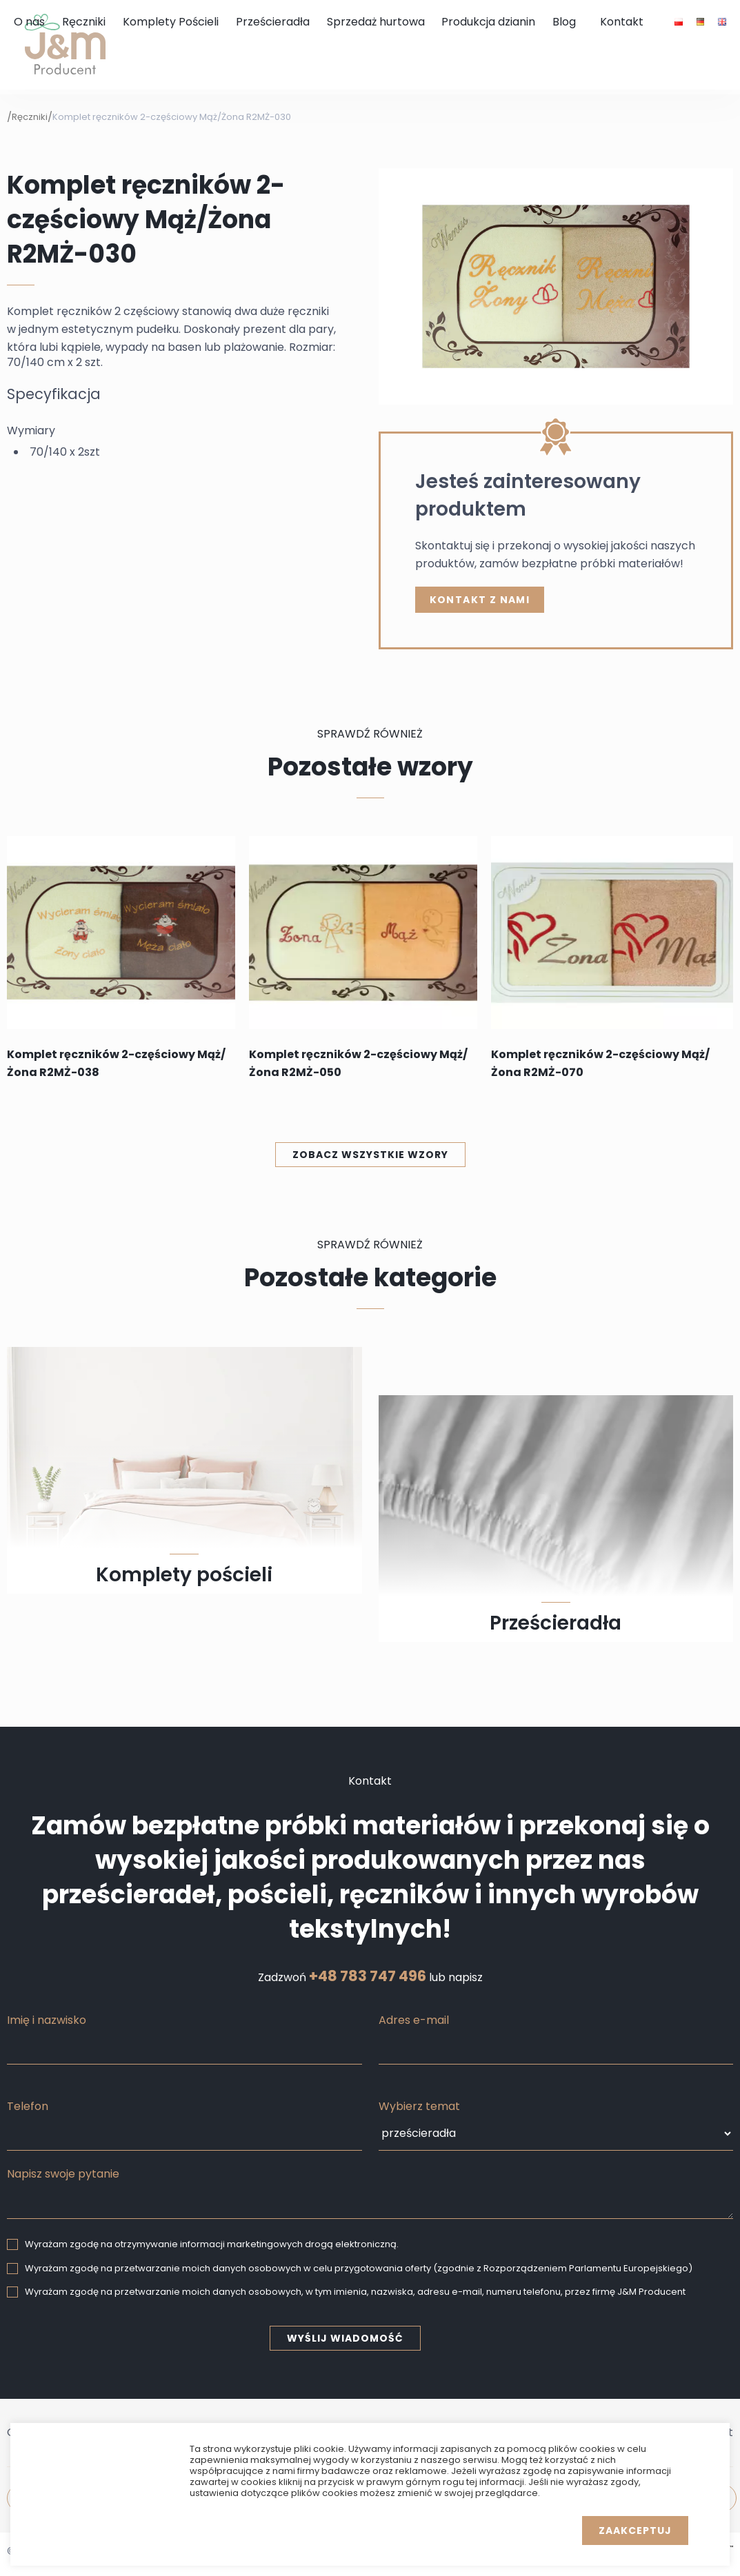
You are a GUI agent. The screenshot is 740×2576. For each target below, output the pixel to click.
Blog (564, 22)
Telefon (27, 2106)
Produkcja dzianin (488, 22)
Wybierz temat (419, 2106)
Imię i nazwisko (46, 2020)
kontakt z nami (480, 600)
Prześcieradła (273, 22)
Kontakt (621, 22)
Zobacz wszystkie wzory (370, 1155)
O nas (29, 22)
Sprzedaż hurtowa (376, 22)
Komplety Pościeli (171, 22)
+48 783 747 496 (367, 1976)
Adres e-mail (414, 2020)
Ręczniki (84, 22)
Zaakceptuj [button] (635, 2530)
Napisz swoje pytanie (63, 2174)
